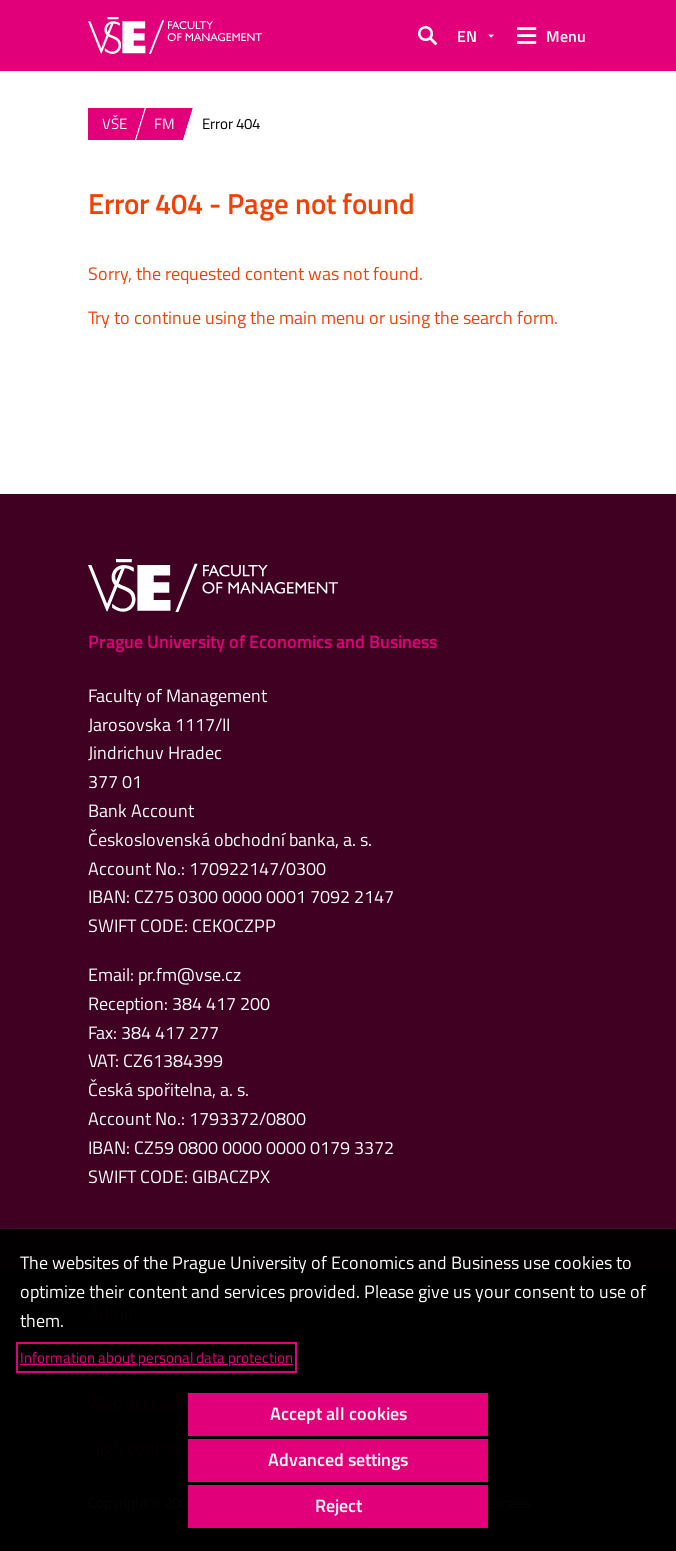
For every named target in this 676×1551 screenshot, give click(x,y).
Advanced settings (338, 1459)
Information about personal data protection (156, 1357)
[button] (427, 36)
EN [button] (467, 36)
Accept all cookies (338, 1413)
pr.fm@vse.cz (189, 974)
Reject (338, 1505)
